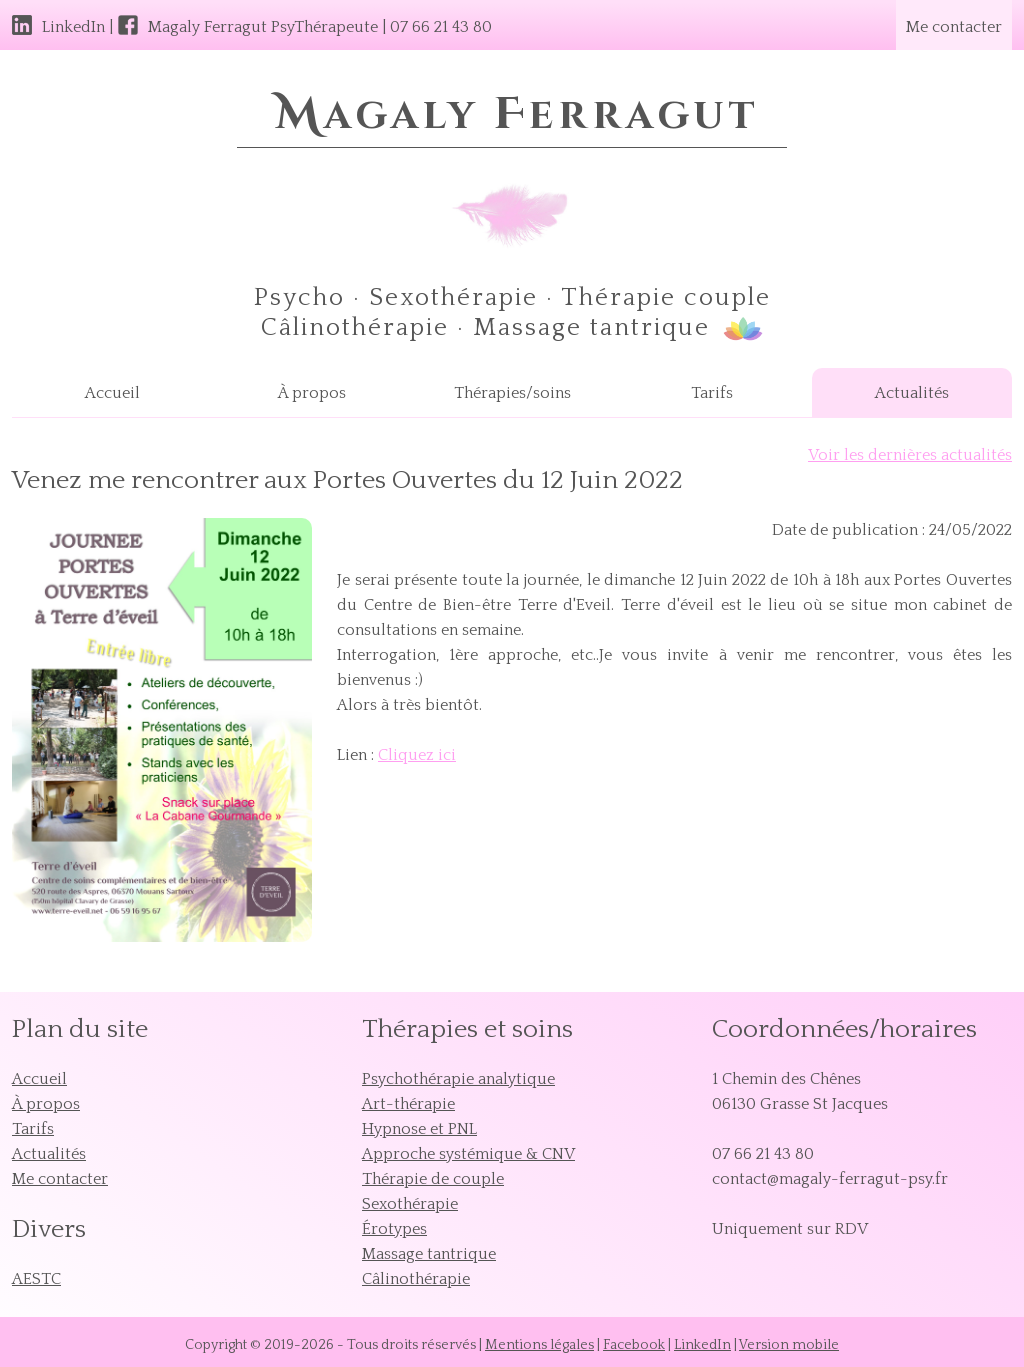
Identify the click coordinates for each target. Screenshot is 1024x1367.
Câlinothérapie (416, 1279)
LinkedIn (73, 27)
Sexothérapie (410, 1204)
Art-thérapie (408, 1104)
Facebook (634, 1345)
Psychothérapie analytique (458, 1079)
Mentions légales (539, 1345)
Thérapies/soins (512, 393)
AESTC (36, 1279)
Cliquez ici (417, 755)
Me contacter (954, 27)
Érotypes (394, 1229)
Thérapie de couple (433, 1179)
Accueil (112, 393)
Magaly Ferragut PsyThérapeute (263, 27)
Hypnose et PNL (419, 1129)
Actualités (912, 393)
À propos (312, 393)
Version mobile (789, 1345)
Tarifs (712, 393)
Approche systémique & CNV (468, 1154)
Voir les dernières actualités (910, 455)
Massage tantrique (429, 1254)
